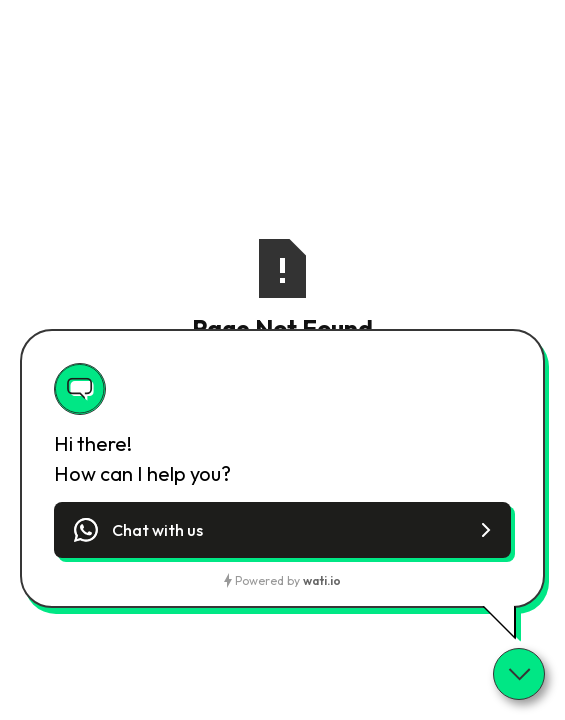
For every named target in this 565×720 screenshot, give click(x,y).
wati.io (322, 580)
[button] (282, 530)
